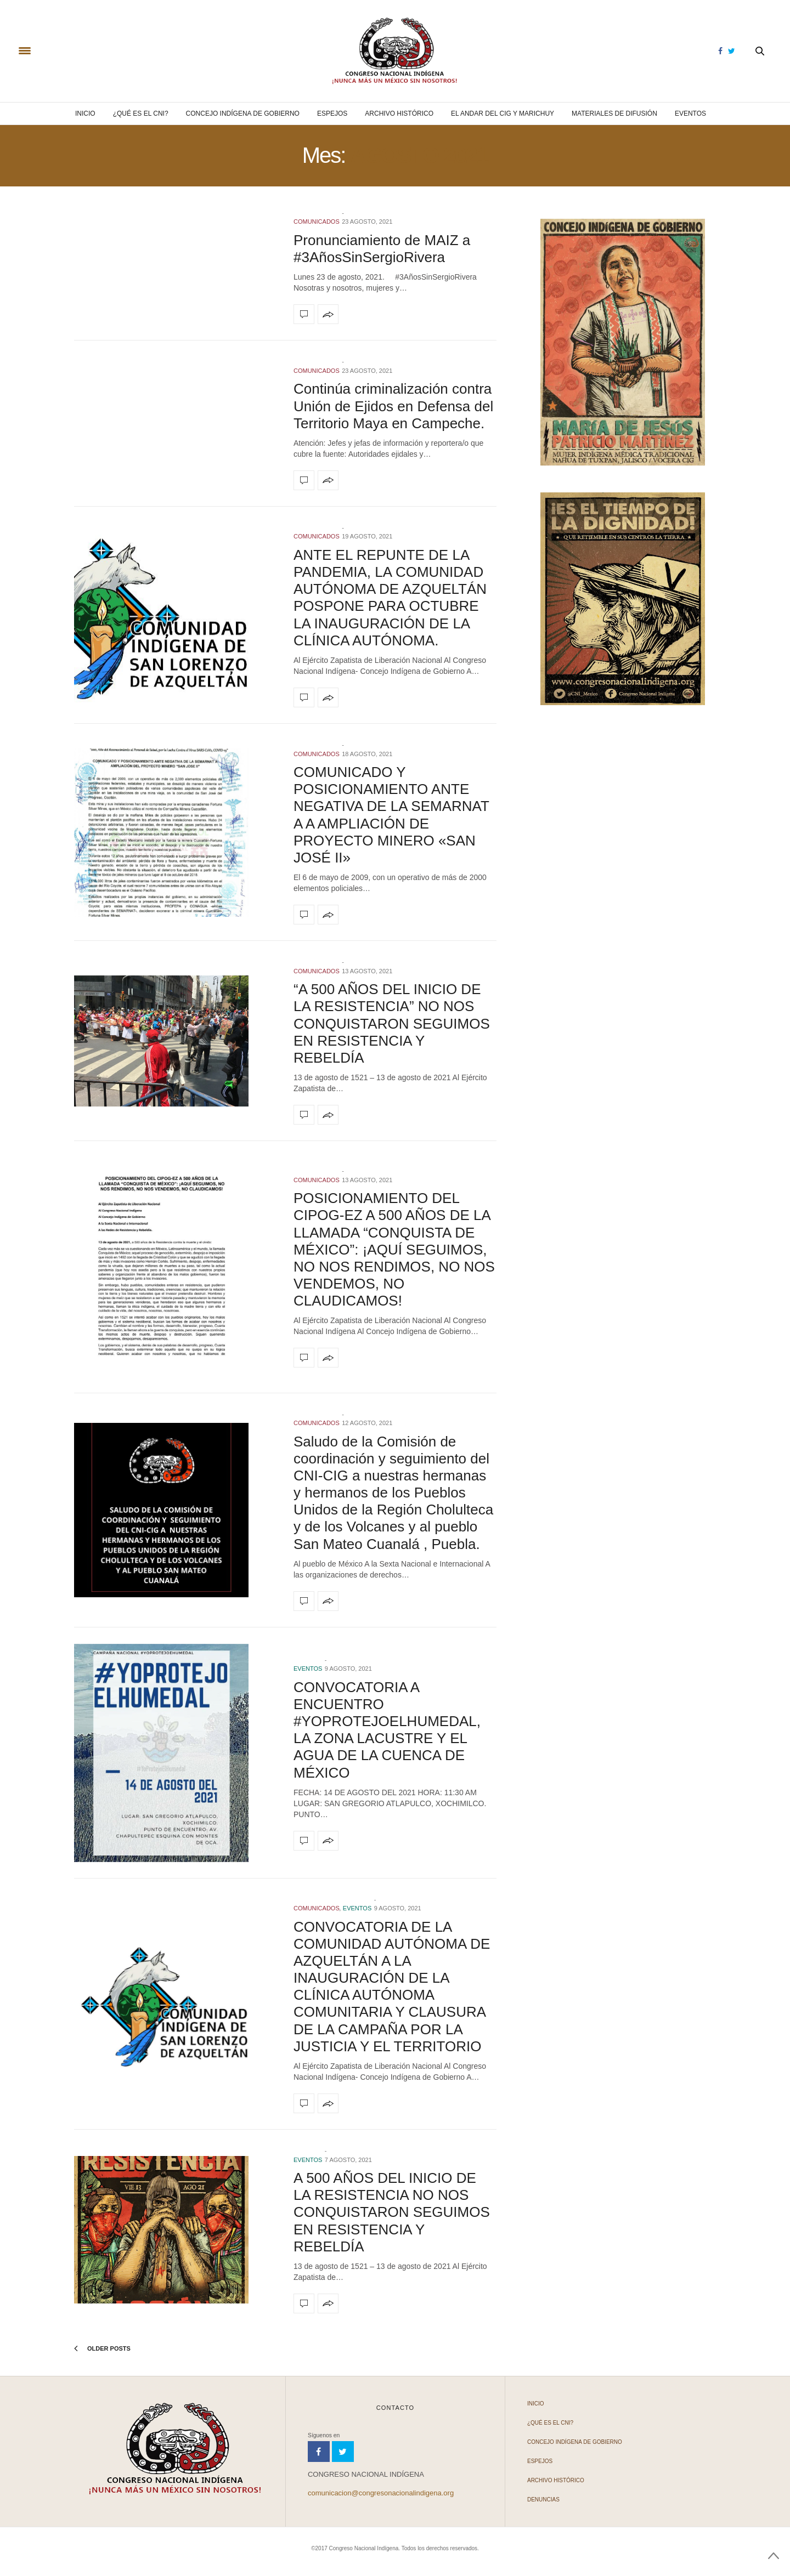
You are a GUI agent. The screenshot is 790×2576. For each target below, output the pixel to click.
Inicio (85, 113)
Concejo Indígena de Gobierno (243, 113)
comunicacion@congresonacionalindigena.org (381, 2493)
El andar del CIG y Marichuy (502, 113)
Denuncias (543, 2499)
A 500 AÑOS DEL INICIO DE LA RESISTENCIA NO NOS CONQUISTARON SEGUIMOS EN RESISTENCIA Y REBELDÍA (392, 2212)
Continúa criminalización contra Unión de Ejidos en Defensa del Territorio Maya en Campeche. (393, 406)
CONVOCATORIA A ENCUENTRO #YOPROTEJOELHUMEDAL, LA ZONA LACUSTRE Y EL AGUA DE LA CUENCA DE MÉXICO (387, 1730)
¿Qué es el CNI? (140, 113)
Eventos (690, 113)
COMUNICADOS (317, 221)
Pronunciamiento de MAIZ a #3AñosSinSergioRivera (382, 248)
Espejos (332, 113)
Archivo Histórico (399, 113)
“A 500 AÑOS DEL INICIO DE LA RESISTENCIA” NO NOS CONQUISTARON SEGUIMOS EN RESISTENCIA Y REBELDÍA (392, 1023)
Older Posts (102, 2348)
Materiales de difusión (614, 113)
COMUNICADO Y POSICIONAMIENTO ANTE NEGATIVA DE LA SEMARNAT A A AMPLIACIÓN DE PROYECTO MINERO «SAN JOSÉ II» (391, 815)
